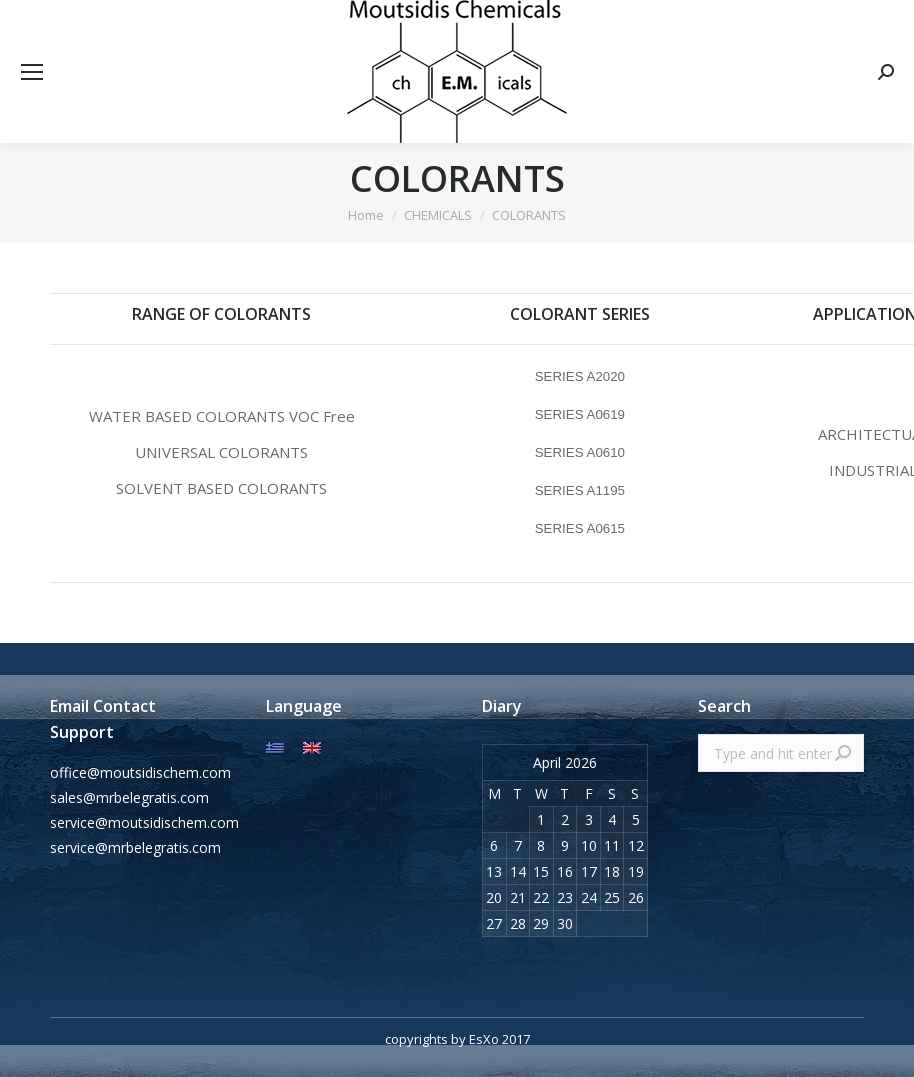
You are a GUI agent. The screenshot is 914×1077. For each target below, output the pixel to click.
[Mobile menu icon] (32, 72)
